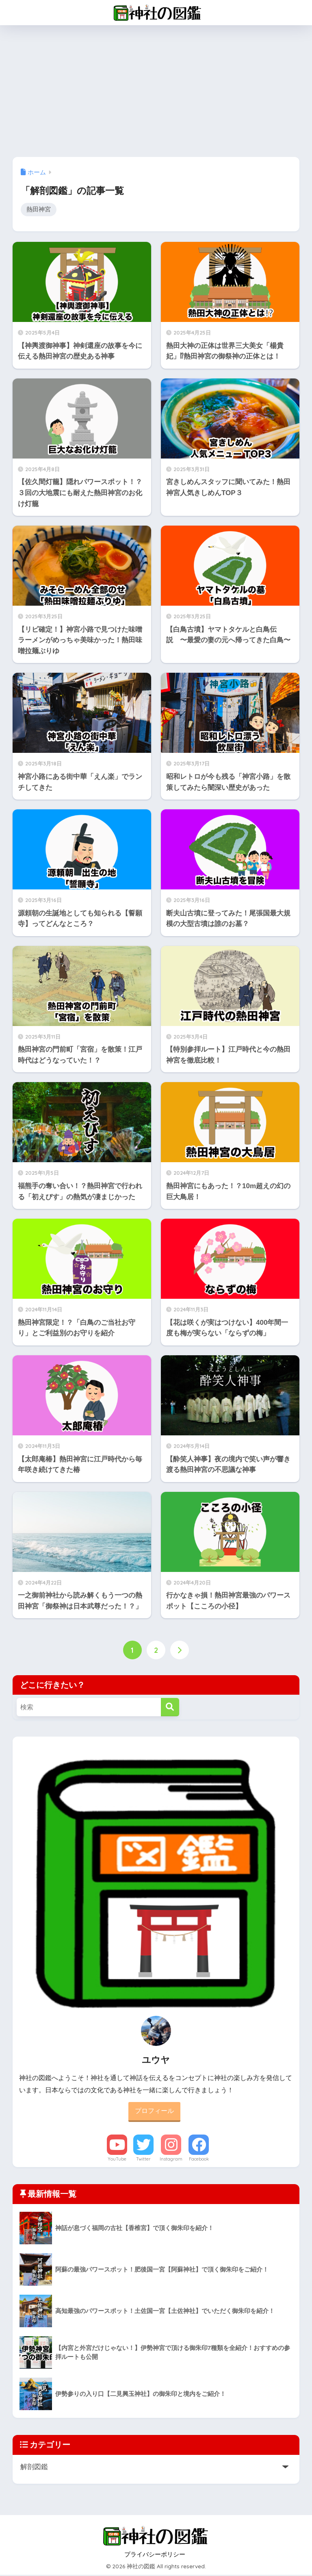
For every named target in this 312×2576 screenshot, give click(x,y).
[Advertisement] (156, 86)
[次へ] (179, 1650)
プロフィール (154, 2112)
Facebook (199, 2160)
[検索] (170, 1708)
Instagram (171, 2160)
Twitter (143, 2160)
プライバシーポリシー (154, 2555)
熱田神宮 (38, 209)
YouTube (117, 2160)
